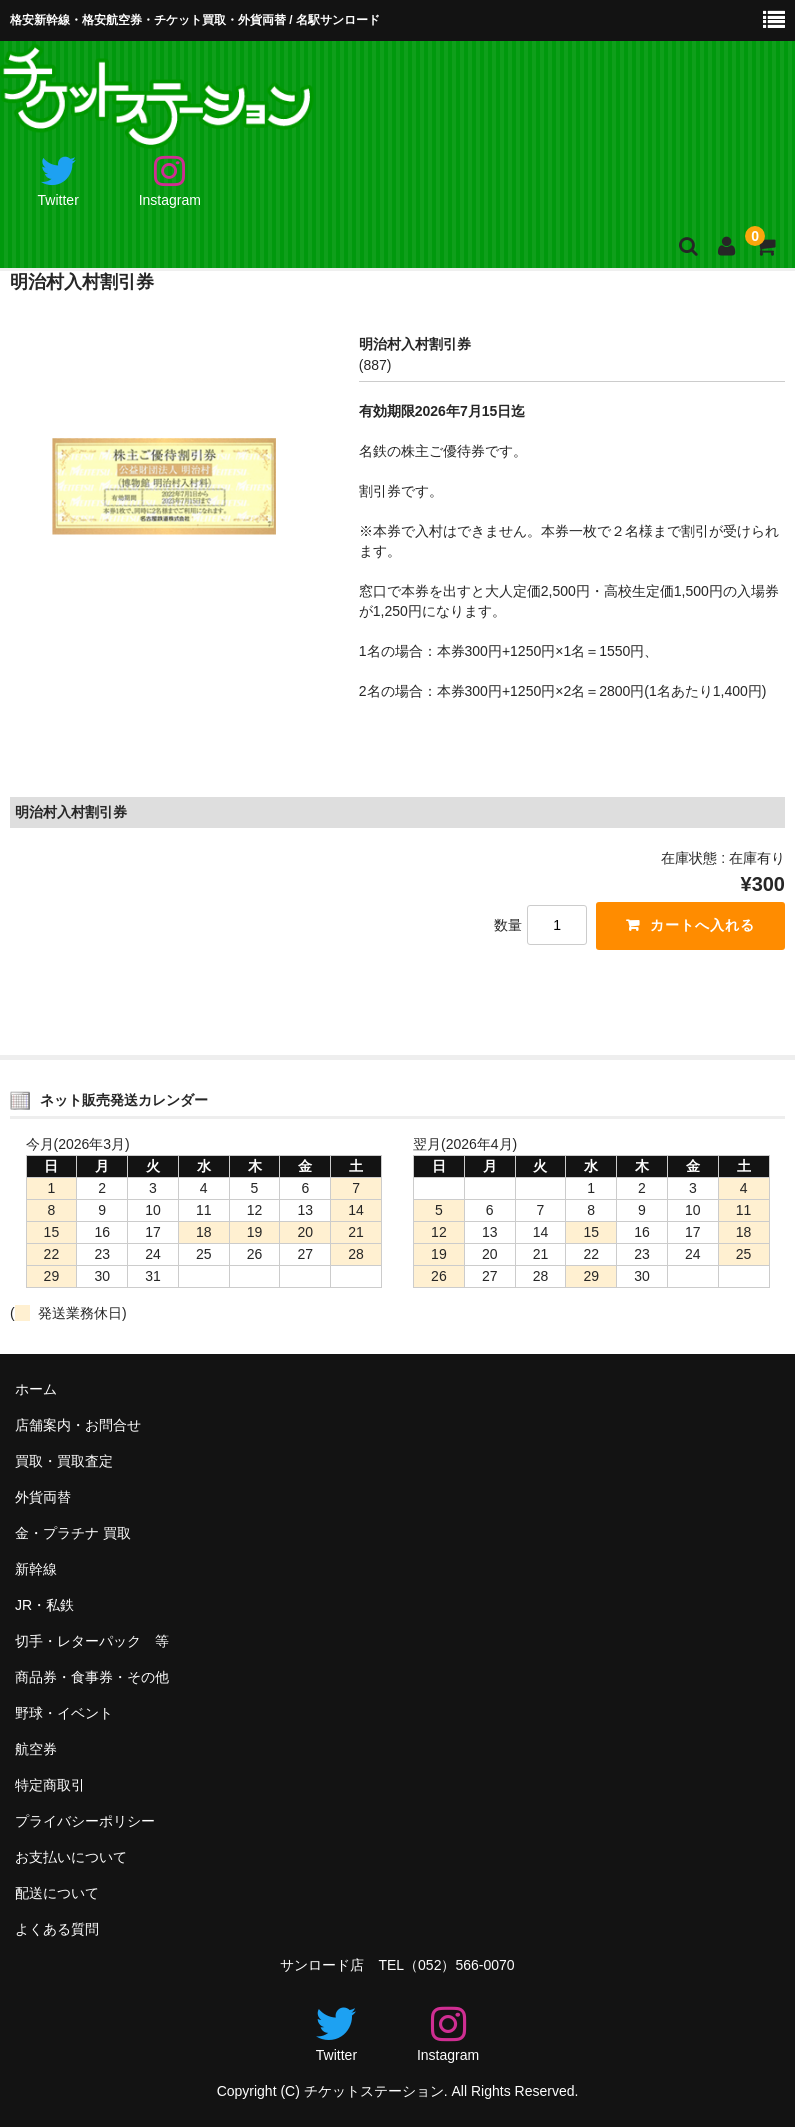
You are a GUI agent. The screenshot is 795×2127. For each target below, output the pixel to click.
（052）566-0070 (459, 1965)
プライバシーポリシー (85, 1821)
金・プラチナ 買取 (73, 1534)
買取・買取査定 (64, 1462)
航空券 (36, 1749)
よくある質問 (57, 1929)
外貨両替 (43, 1498)
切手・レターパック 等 (92, 1642)
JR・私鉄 (44, 1606)
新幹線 (36, 1570)
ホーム (36, 1390)
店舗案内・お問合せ (78, 1426)
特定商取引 (50, 1785)
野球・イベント (64, 1713)
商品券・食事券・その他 (92, 1677)
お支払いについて (71, 1857)
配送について (57, 1893)
